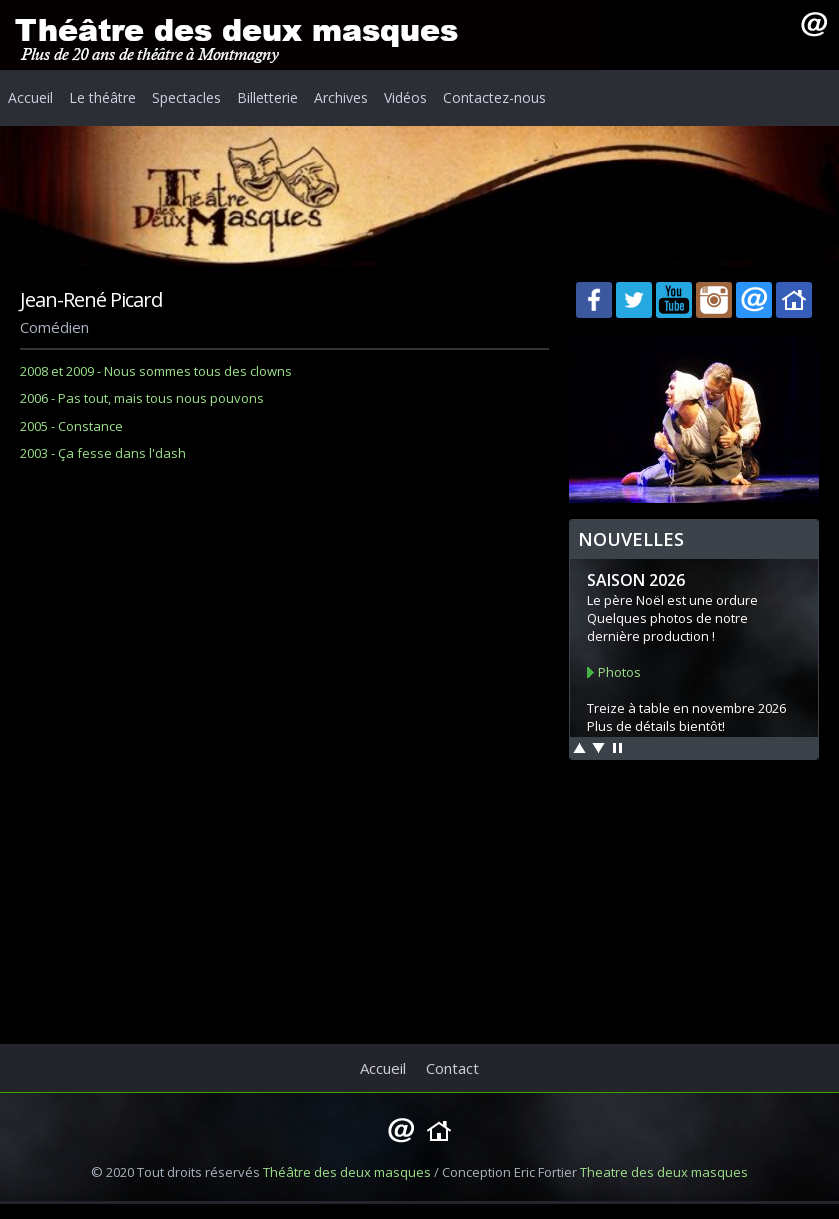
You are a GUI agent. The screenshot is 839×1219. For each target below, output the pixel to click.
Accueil (30, 97)
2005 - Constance (71, 426)
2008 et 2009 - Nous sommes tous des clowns (156, 371)
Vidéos (405, 97)
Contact (452, 1068)
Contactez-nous (494, 97)
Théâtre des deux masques (347, 1172)
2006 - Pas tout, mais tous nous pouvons (142, 398)
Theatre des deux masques (664, 1172)
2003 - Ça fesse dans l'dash (103, 453)
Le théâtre (102, 97)
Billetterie (267, 97)
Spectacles (186, 97)
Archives (341, 97)
